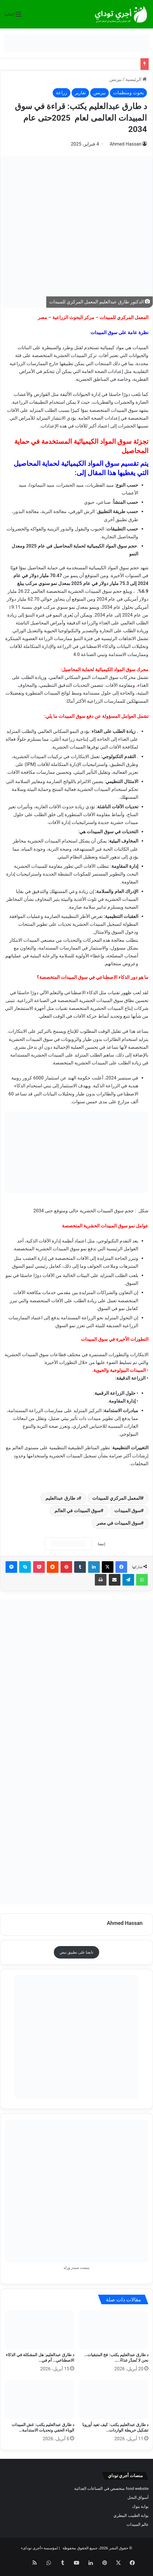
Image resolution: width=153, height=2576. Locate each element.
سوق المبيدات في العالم (77, 1510)
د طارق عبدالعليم (62, 1498)
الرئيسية (136, 79)
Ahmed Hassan (125, 144)
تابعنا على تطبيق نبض (77, 1952)
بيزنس (115, 79)
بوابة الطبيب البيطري (131, 2515)
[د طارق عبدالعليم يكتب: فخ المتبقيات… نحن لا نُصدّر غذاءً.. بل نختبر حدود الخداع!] (113, 2329)
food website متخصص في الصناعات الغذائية (111, 2488)
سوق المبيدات (127, 1510)
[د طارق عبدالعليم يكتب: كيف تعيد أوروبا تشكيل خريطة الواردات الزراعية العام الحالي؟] (113, 2399)
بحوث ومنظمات (128, 92)
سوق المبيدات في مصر (119, 1523)
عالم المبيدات (138, 2524)
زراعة (61, 92)
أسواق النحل (138, 2497)
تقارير (80, 92)
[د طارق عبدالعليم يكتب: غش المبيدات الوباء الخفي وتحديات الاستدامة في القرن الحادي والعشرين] (39, 2399)
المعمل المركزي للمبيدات (116, 1498)
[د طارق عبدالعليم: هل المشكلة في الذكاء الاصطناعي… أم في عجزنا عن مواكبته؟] (39, 2329)
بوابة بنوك (140, 2506)
